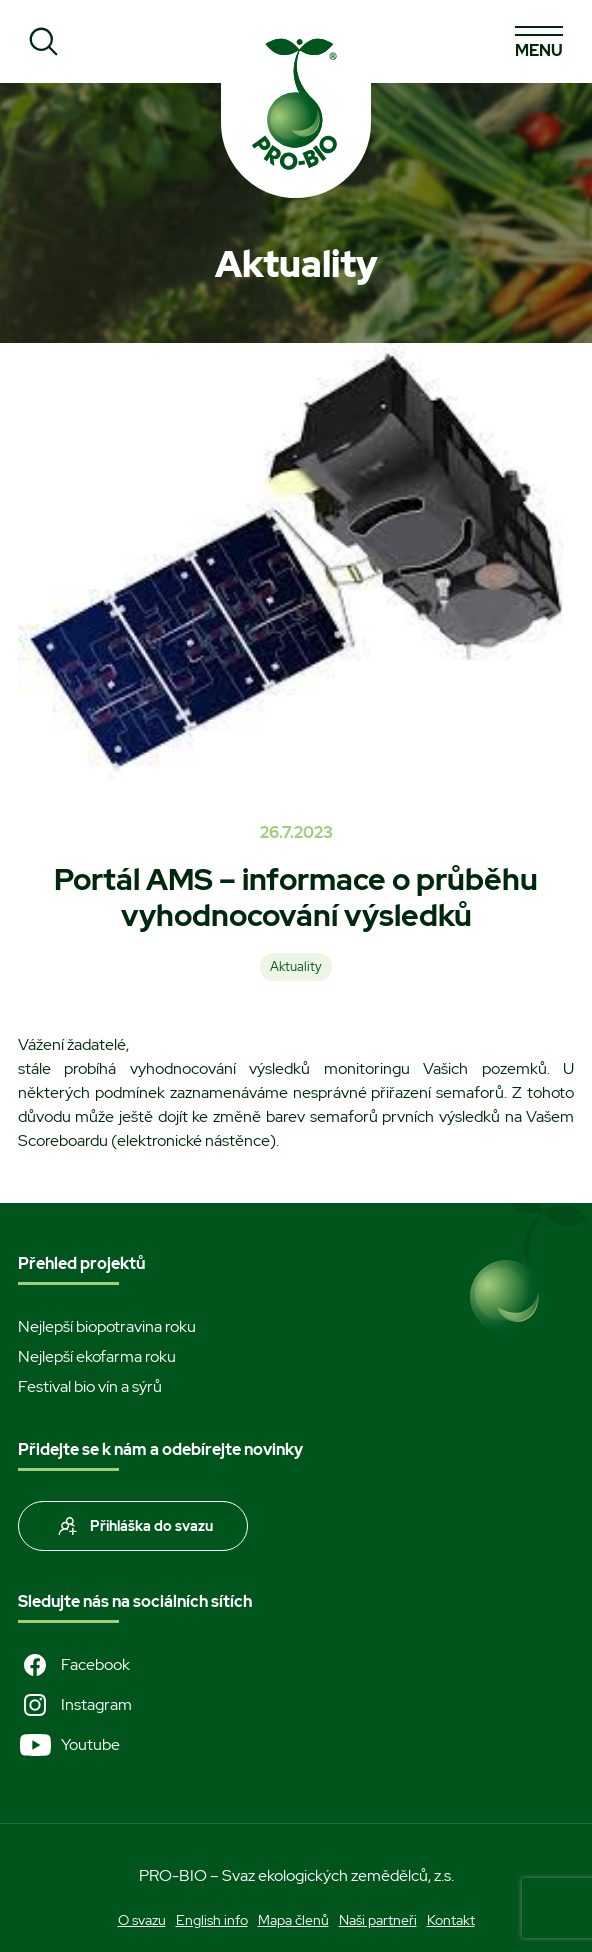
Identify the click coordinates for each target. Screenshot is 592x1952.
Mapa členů (293, 1920)
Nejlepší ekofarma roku (97, 1356)
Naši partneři (378, 1920)
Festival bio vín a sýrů (90, 1386)
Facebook (74, 1665)
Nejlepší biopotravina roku (107, 1326)
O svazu (142, 1920)
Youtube (69, 1745)
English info (212, 1920)
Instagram (75, 1705)
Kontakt (451, 1920)
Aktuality (296, 966)
